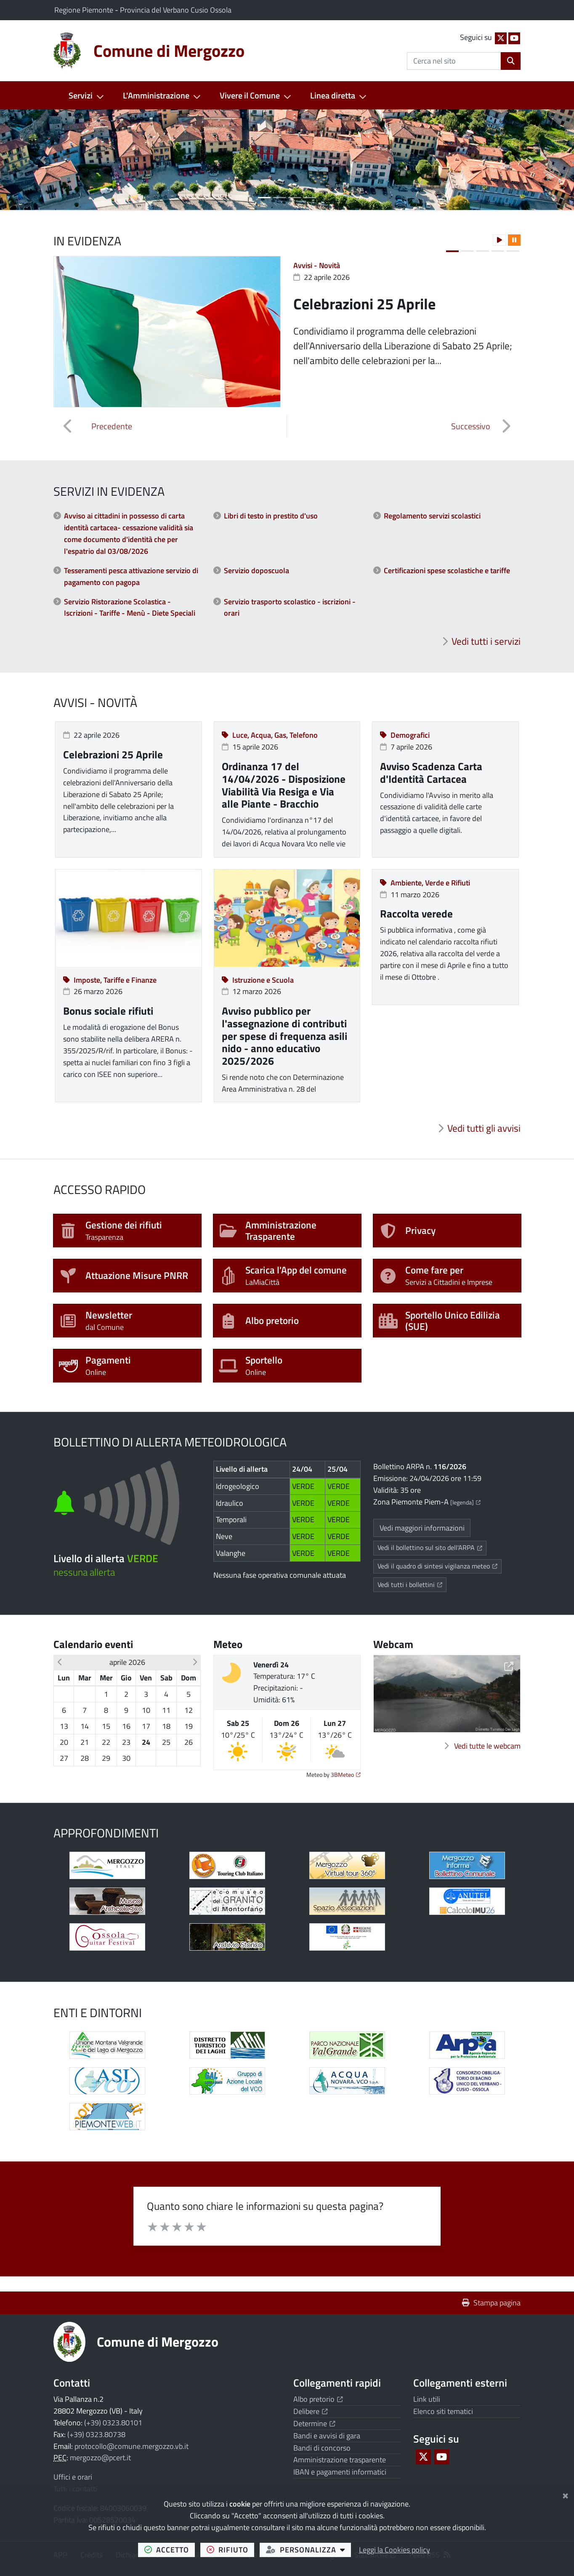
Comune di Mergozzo (157, 2341)
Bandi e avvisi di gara (326, 2435)
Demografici (405, 735)
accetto (169, 2549)
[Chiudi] (565, 2494)
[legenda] (465, 1502)
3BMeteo (346, 1774)
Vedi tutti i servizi (486, 641)
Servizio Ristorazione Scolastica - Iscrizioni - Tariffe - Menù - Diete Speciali (129, 607)
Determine (314, 2423)
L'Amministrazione (156, 95)
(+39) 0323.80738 (96, 2434)
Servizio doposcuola (256, 570)
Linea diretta (332, 95)
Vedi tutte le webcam (487, 1746)
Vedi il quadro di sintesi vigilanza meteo (439, 1565)
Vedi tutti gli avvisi (484, 1128)
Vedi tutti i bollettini (411, 1584)
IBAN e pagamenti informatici (339, 2472)
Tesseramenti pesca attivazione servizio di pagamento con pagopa (131, 576)
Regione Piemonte (84, 10)
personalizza (308, 2549)
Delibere (310, 2411)
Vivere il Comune (250, 95)
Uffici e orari (72, 2477)
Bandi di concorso (322, 2448)
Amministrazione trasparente (339, 2459)
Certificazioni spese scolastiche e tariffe (447, 570)
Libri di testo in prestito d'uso (271, 515)
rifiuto (231, 2549)
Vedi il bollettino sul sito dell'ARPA (431, 1547)
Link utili (426, 2399)
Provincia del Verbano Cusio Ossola (175, 10)
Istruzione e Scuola (258, 980)
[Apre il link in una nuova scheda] (107, 1865)
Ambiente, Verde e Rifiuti (425, 882)
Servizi (81, 95)
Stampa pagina (491, 2302)
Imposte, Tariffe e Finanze (110, 980)
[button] (43, 159)
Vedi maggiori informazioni (422, 1528)
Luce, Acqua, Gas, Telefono (270, 735)
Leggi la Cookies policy (394, 2549)
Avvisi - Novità (316, 265)
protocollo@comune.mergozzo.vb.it (131, 2446)
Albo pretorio (318, 2399)
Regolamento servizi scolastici (432, 515)
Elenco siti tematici (443, 2411)
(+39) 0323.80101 (113, 2422)
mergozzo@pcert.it (100, 2457)
